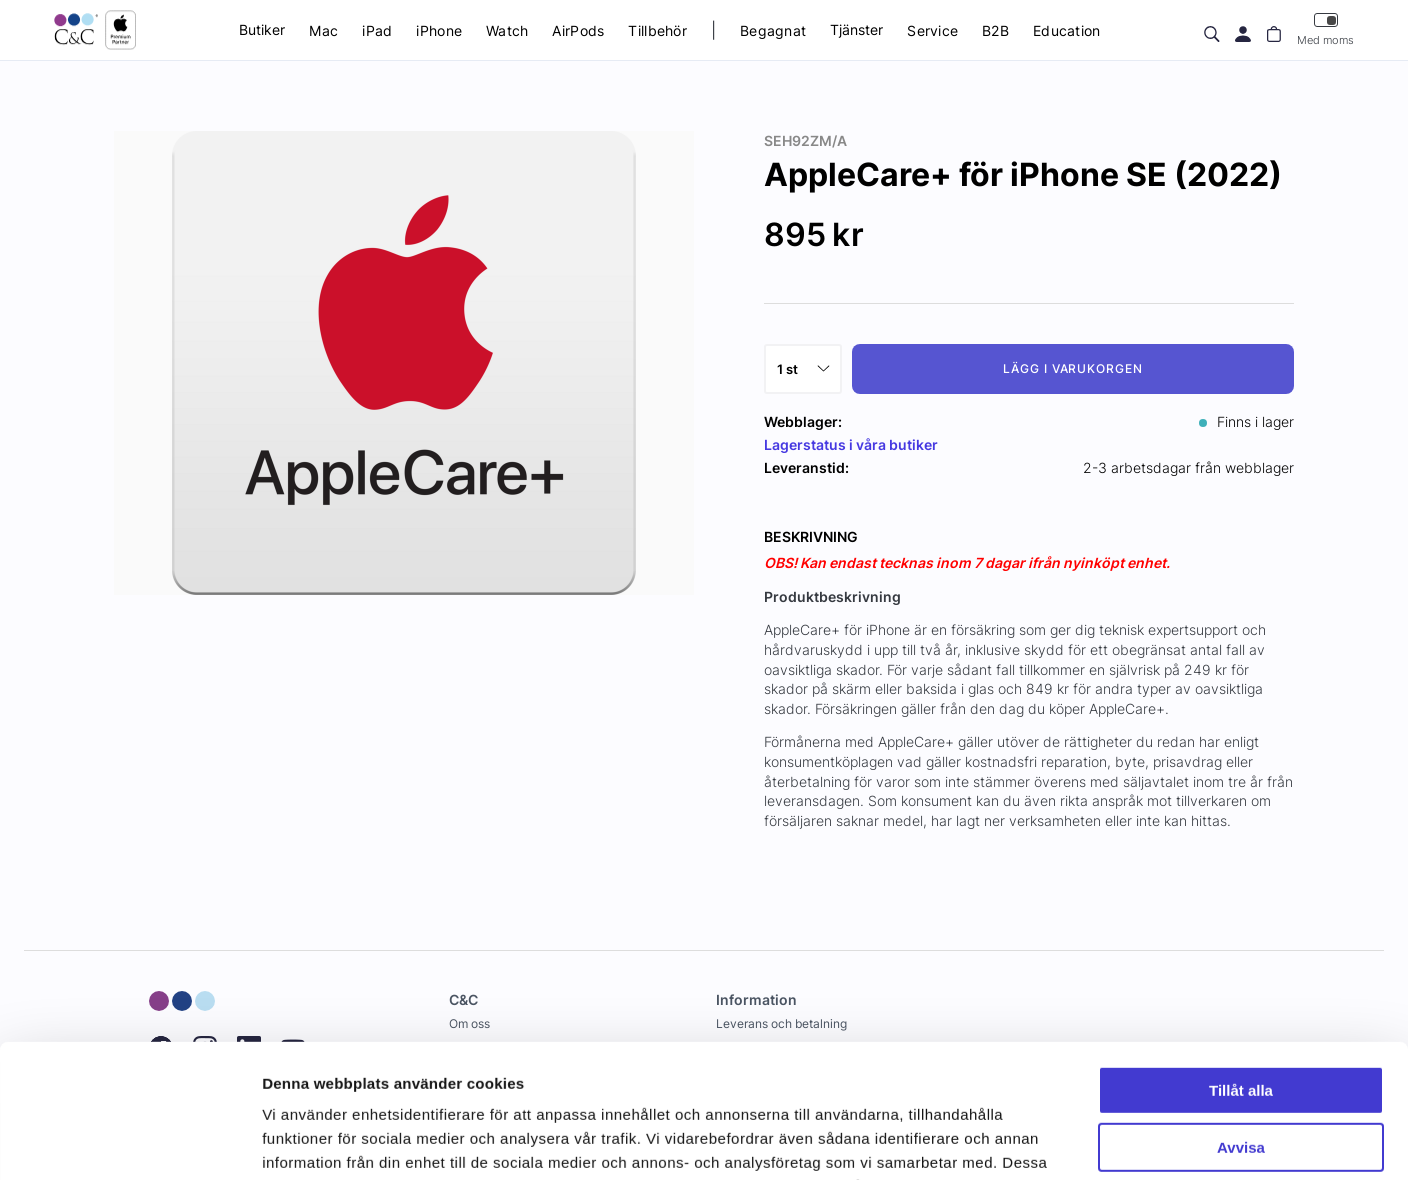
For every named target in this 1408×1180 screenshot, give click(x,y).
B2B (995, 30)
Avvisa (1241, 1021)
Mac (323, 30)
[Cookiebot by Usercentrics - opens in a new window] (129, 1141)
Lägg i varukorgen (1073, 368)
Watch (507, 30)
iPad (377, 30)
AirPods (578, 30)
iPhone (439, 30)
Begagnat (773, 30)
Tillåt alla (1241, 965)
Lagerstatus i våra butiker (851, 444)
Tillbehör (657, 30)
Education (1067, 30)
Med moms (1325, 29)
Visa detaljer (306, 1140)
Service (932, 30)
